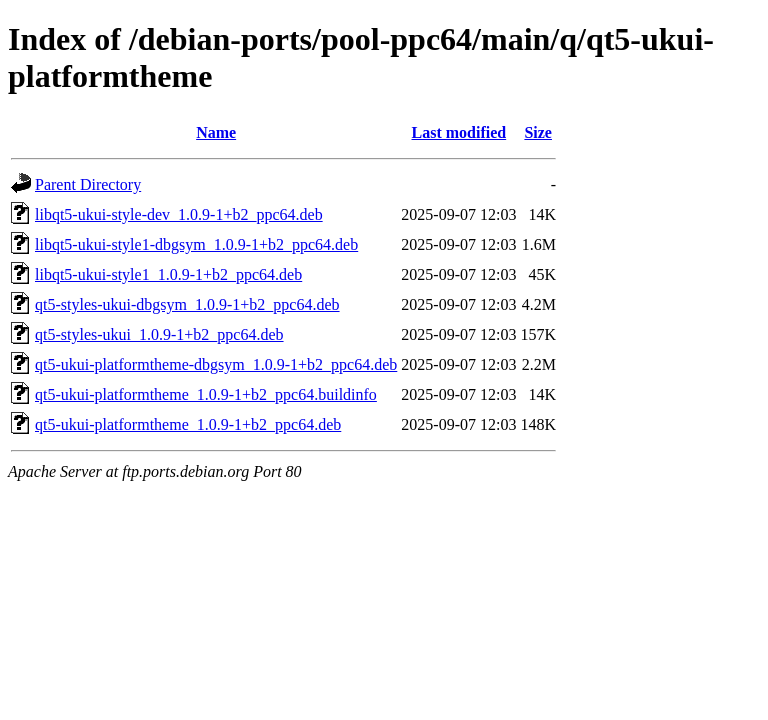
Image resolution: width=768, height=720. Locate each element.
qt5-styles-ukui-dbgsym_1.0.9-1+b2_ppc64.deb (187, 304)
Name (216, 132)
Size (538, 132)
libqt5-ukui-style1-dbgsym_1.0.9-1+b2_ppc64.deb (196, 244)
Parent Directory (88, 184)
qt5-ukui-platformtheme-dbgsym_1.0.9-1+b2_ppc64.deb (216, 364)
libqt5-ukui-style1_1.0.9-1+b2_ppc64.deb (168, 274)
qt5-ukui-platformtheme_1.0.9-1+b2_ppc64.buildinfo (206, 394)
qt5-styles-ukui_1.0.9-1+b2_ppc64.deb (159, 334)
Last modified (459, 132)
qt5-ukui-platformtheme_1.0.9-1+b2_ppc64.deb (188, 424)
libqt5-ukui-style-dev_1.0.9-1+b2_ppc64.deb (179, 214)
